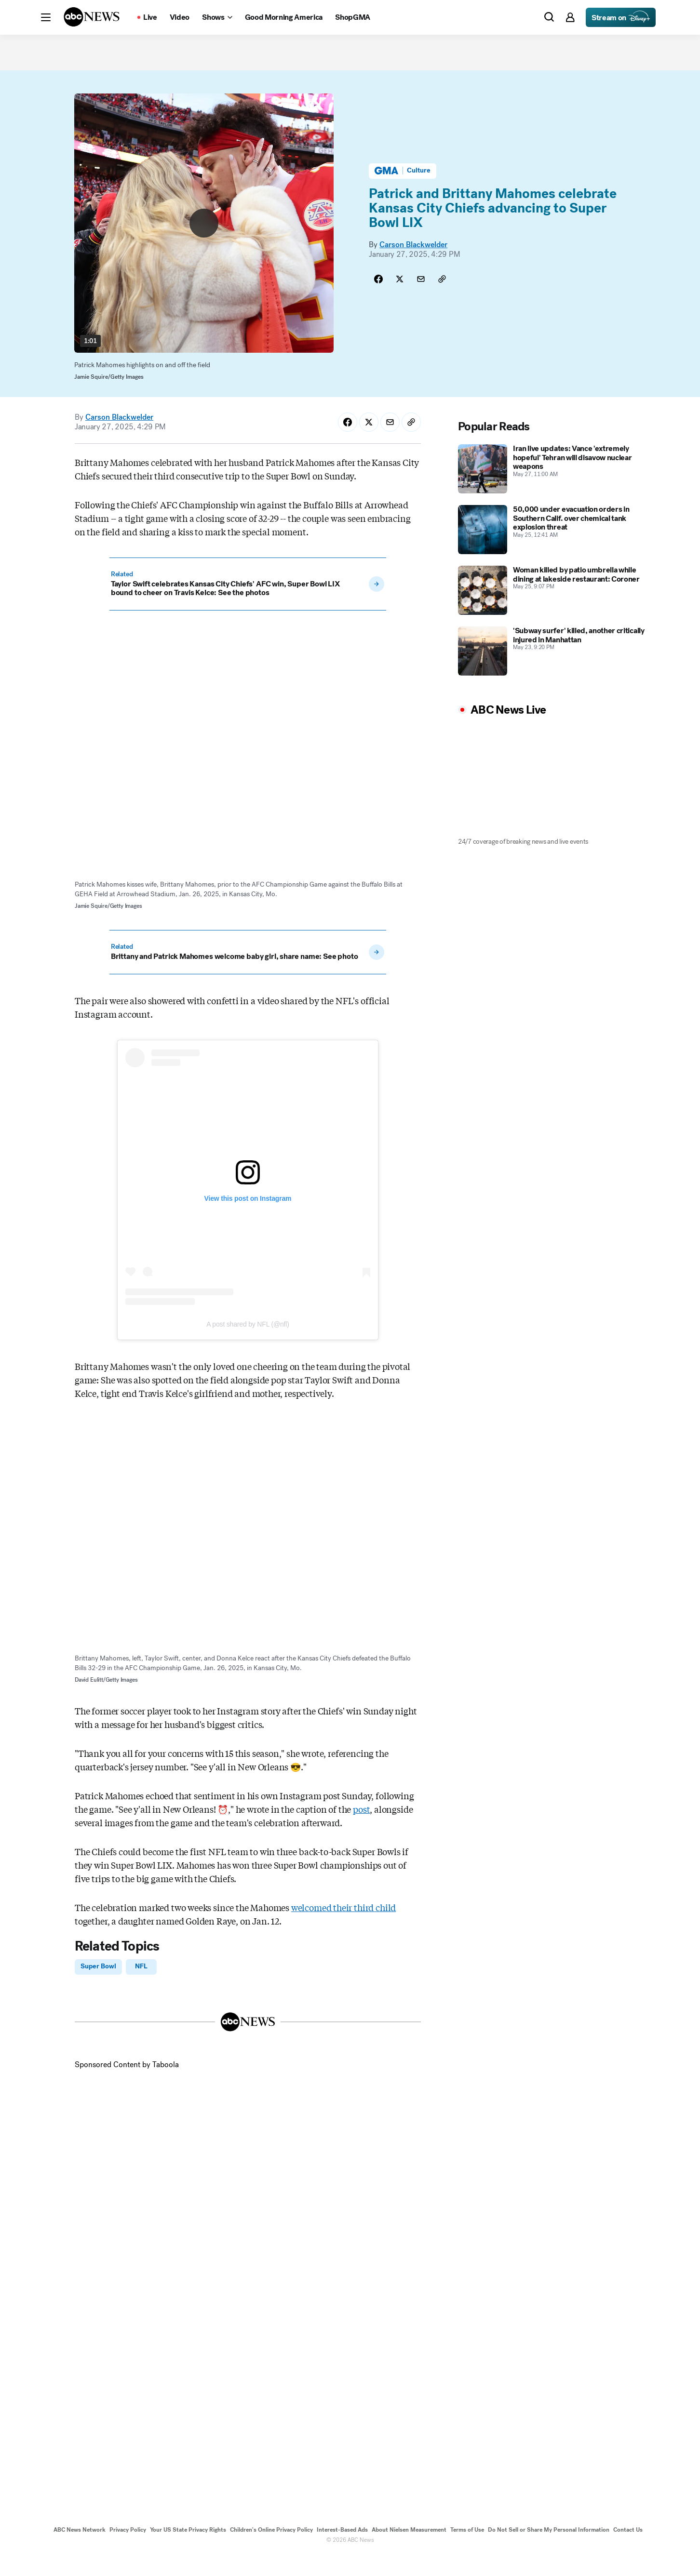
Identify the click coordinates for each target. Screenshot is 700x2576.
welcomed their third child (343, 1926)
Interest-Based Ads (342, 2551)
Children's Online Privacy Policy (271, 2551)
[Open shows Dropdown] (217, 17)
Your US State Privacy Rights (188, 2551)
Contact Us (628, 2551)
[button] (46, 17)
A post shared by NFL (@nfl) (247, 1343)
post (361, 1828)
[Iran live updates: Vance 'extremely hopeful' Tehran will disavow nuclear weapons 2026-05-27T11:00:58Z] (554, 488)
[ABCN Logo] (92, 17)
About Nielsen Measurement (409, 2551)
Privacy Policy (127, 2551)
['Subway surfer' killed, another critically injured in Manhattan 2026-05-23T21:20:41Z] (554, 670)
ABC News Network (80, 2551)
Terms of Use (467, 2551)
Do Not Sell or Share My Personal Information (548, 2551)
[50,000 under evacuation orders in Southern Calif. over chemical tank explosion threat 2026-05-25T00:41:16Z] (554, 548)
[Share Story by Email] (421, 299)
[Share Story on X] (399, 299)
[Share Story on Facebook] (378, 299)
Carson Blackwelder (413, 265)
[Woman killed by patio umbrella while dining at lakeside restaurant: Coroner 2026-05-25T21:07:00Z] (554, 609)
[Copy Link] (442, 299)
